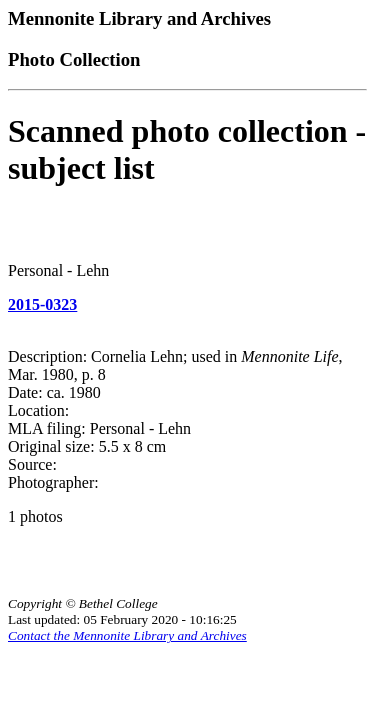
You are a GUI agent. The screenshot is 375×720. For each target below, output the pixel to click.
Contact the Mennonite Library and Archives (127, 635)
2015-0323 (42, 304)
